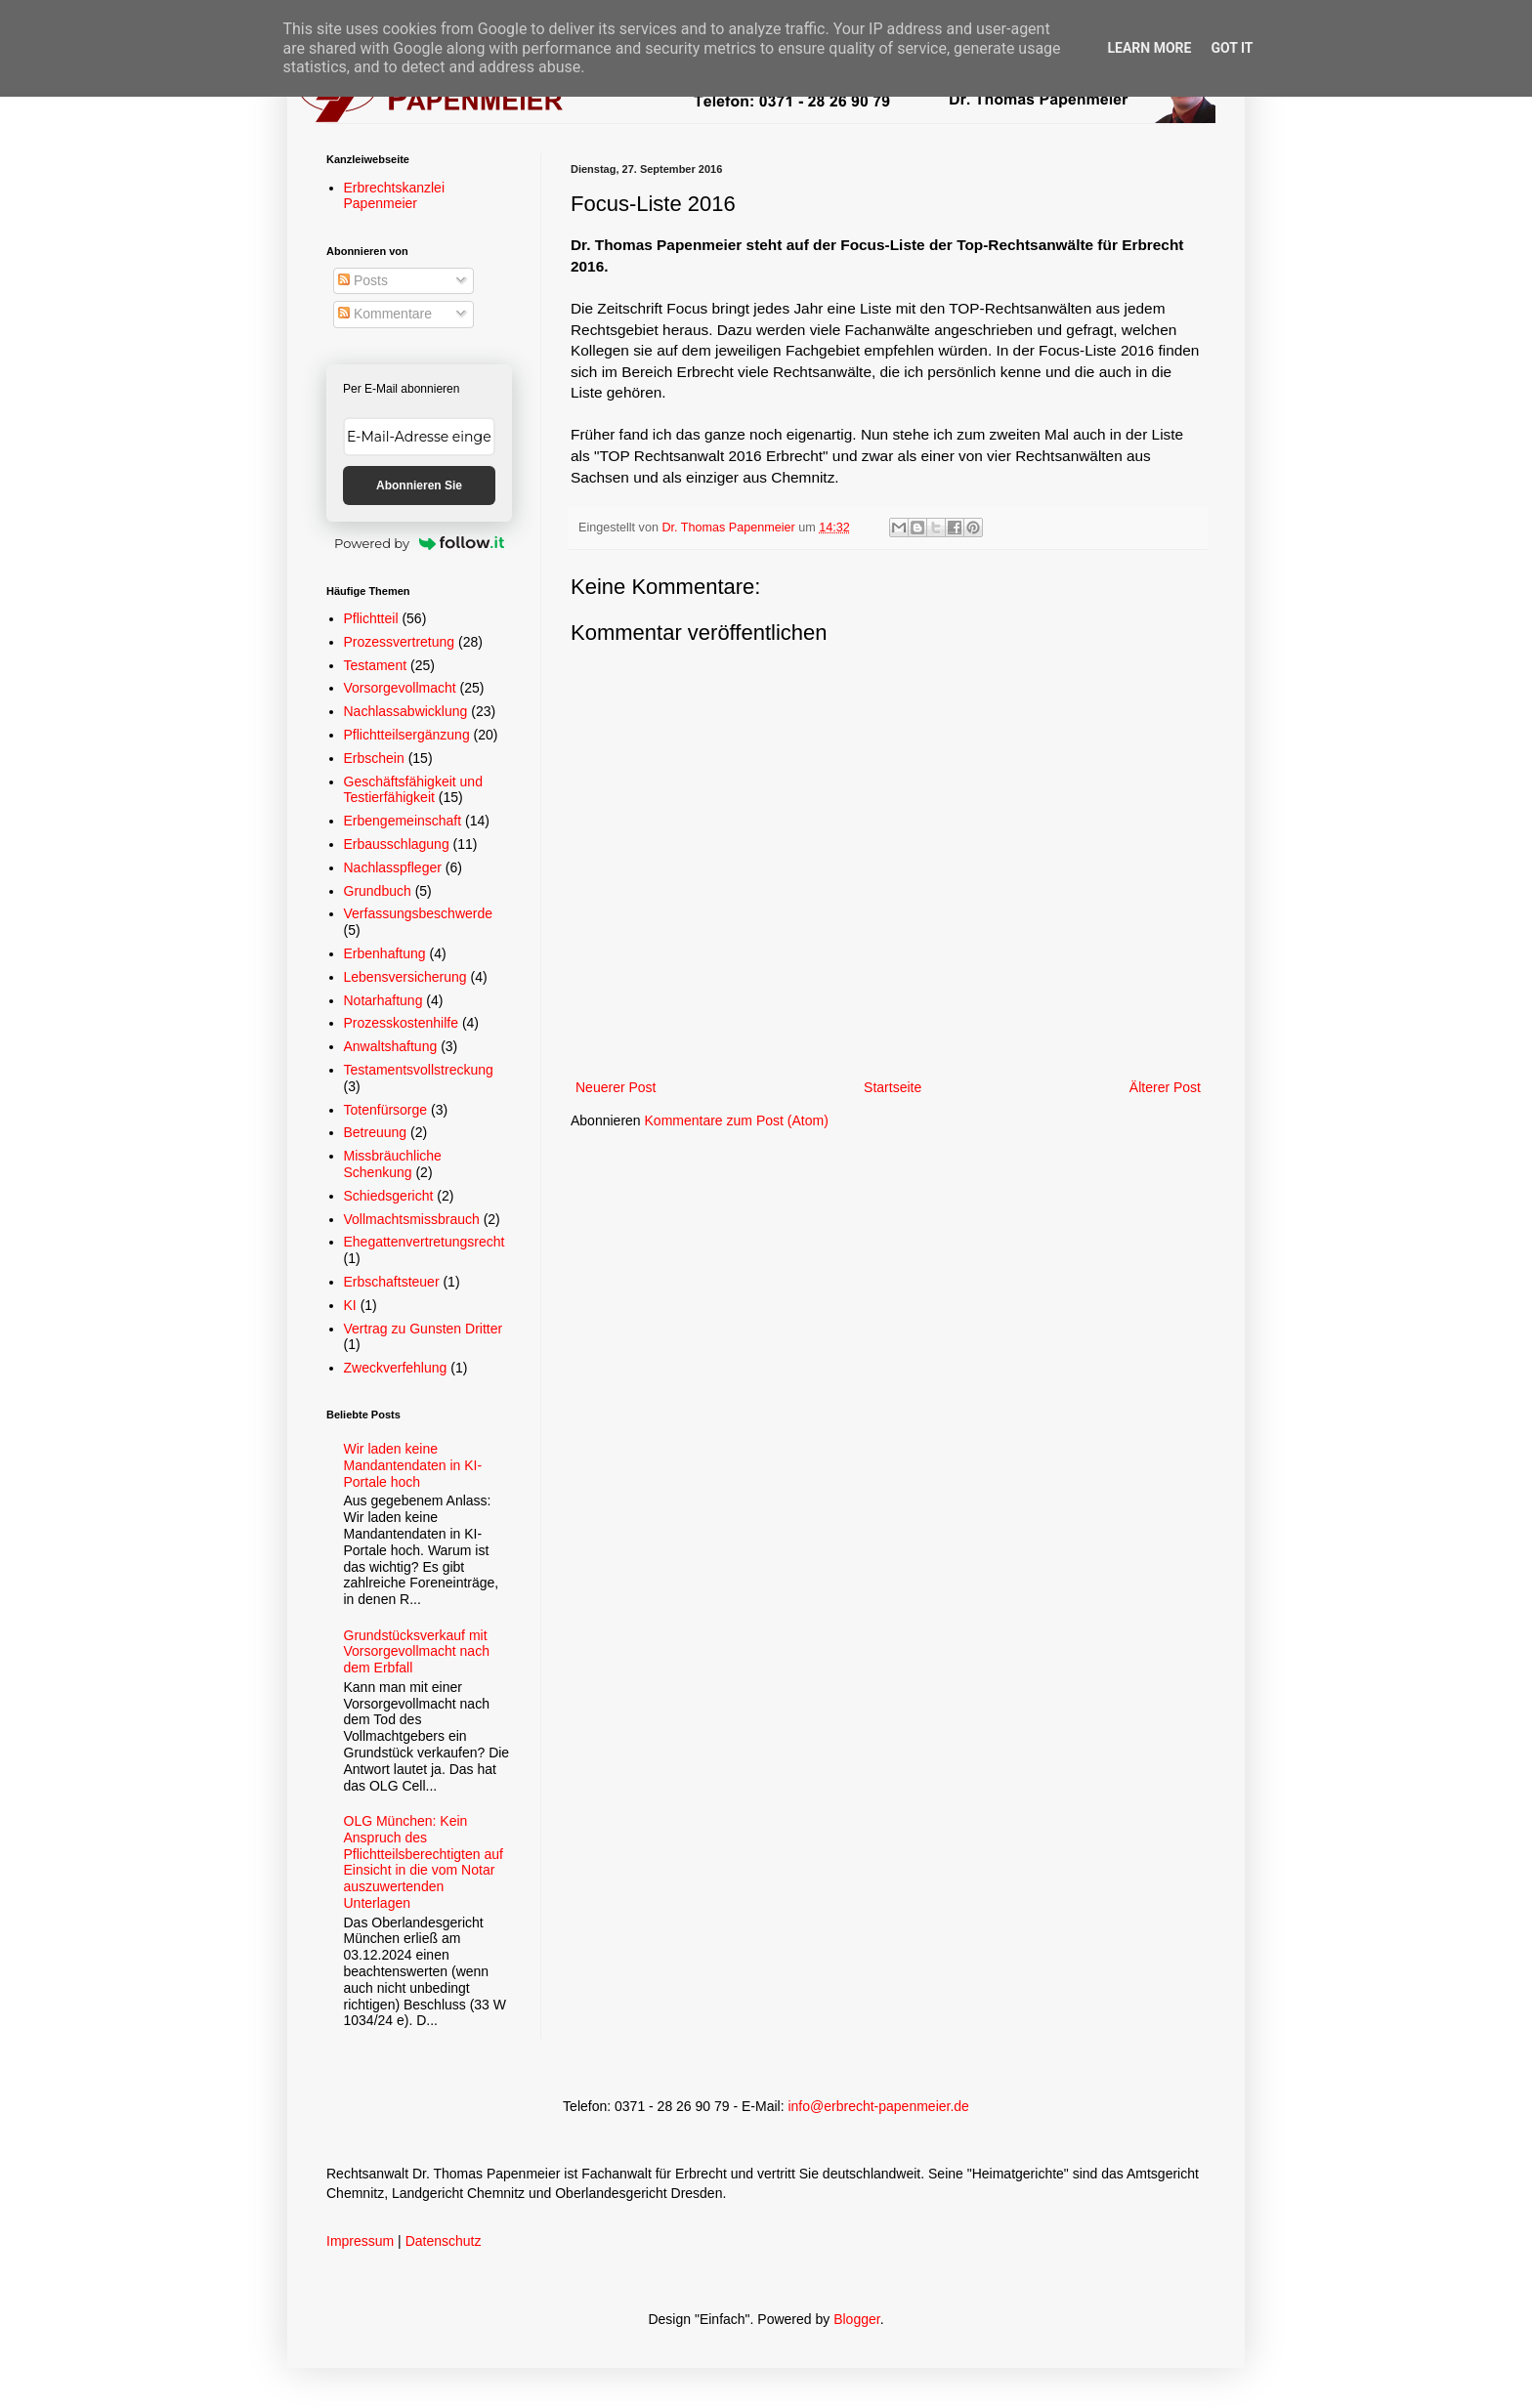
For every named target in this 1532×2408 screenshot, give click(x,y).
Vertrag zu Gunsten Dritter (423, 1328)
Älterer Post (1165, 1087)
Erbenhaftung (385, 953)
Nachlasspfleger (393, 867)
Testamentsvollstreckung (418, 1069)
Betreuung (375, 1132)
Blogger (856, 2319)
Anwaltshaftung (391, 1046)
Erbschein (374, 758)
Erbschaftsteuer (392, 1281)
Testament (375, 665)
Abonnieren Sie (419, 485)
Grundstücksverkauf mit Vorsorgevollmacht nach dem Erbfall (416, 1651)
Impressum (360, 2241)
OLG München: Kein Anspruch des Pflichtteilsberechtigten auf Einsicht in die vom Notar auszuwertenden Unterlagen (423, 1862)
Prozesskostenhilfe (401, 1023)
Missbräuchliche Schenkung (393, 1164)
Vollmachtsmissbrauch (412, 1219)
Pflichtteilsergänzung (407, 734)
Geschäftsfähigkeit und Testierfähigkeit (413, 790)
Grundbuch (377, 891)
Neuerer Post (615, 1087)
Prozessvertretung (399, 642)
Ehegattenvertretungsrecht (424, 1241)
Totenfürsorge (386, 1110)
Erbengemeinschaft (403, 820)
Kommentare (385, 313)
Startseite (892, 1087)
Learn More (1149, 48)
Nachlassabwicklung (406, 711)
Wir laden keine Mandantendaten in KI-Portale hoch (413, 1465)
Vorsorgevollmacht (400, 688)
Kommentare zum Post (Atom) (737, 1120)
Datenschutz (443, 2241)
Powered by (419, 543)
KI (350, 1305)
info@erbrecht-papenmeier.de (877, 2106)
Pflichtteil (371, 618)
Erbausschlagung (396, 844)
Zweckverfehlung (395, 1367)
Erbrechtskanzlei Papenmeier (395, 196)
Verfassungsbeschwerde (418, 913)
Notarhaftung (383, 1000)
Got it (1232, 48)
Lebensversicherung (405, 977)
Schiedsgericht (389, 1196)
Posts (363, 280)
